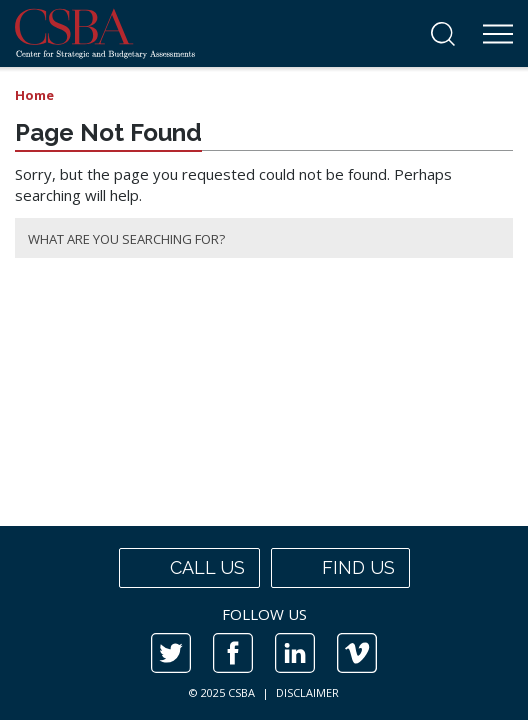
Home (34, 95)
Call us (189, 568)
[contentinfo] (264, 623)
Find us (340, 568)
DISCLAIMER (307, 692)
